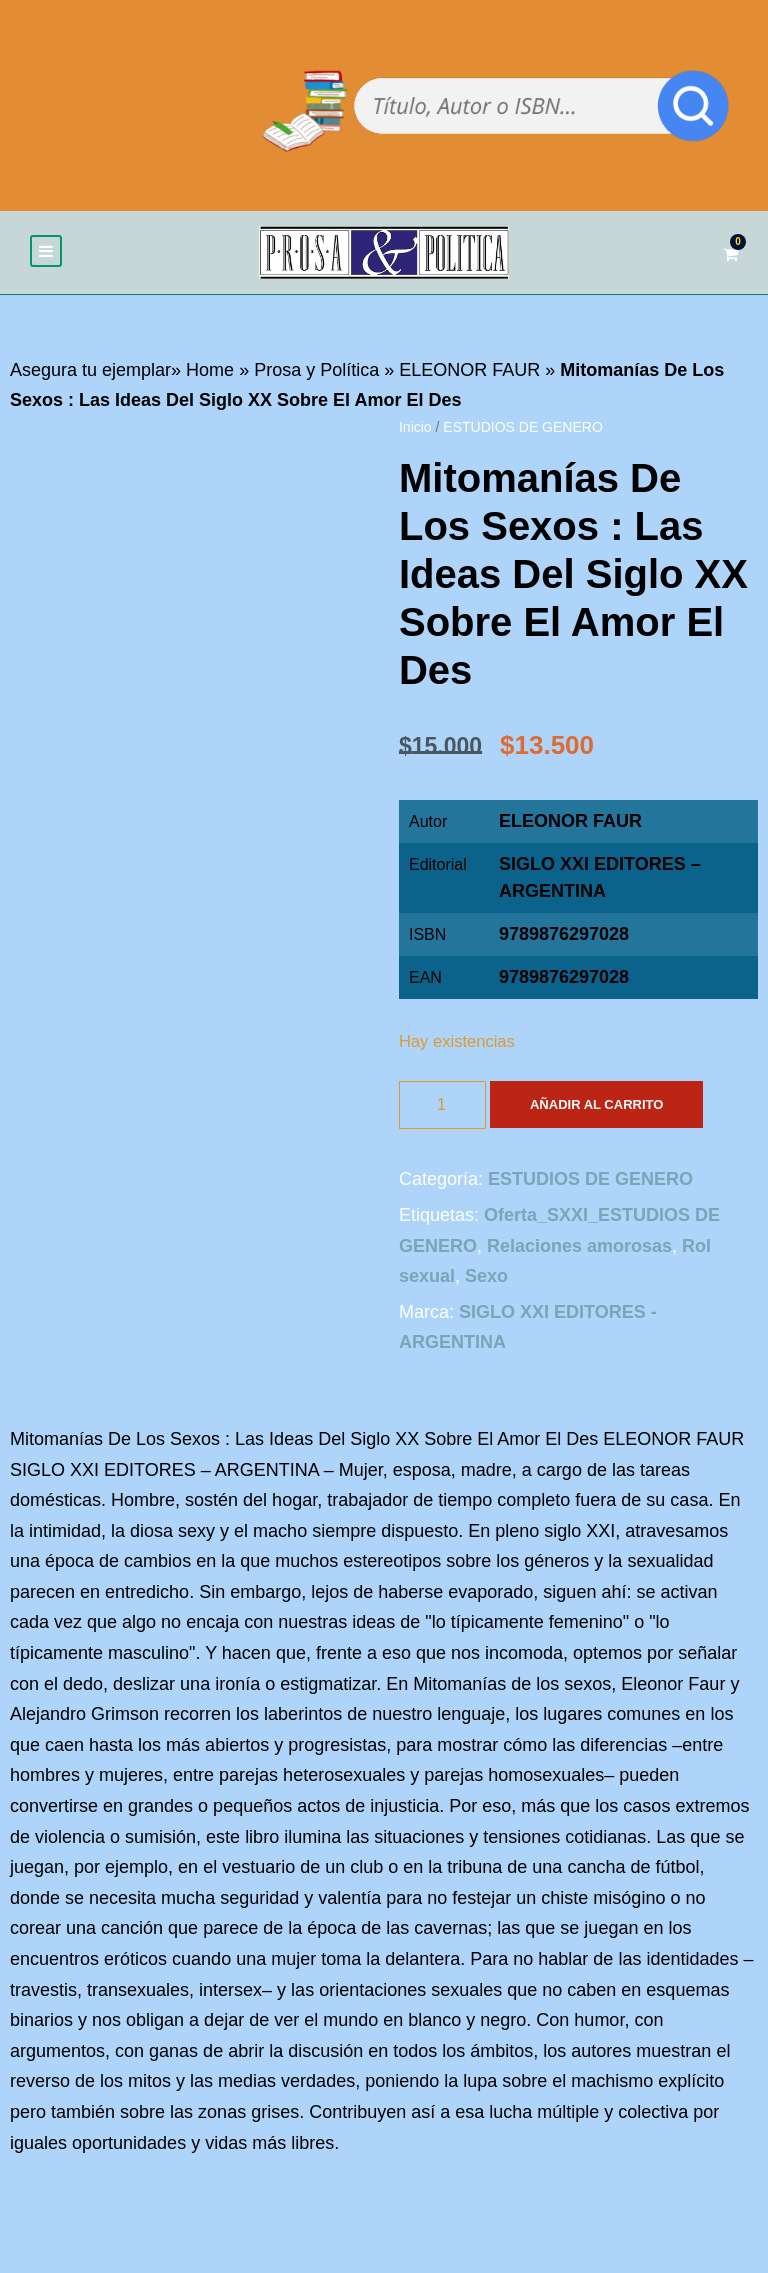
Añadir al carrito (596, 1104)
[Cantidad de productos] (442, 1105)
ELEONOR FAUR (469, 370)
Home (210, 370)
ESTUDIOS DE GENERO (522, 427)
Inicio (415, 427)
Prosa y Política (316, 370)
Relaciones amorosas (579, 1246)
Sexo (486, 1276)
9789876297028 (564, 977)
